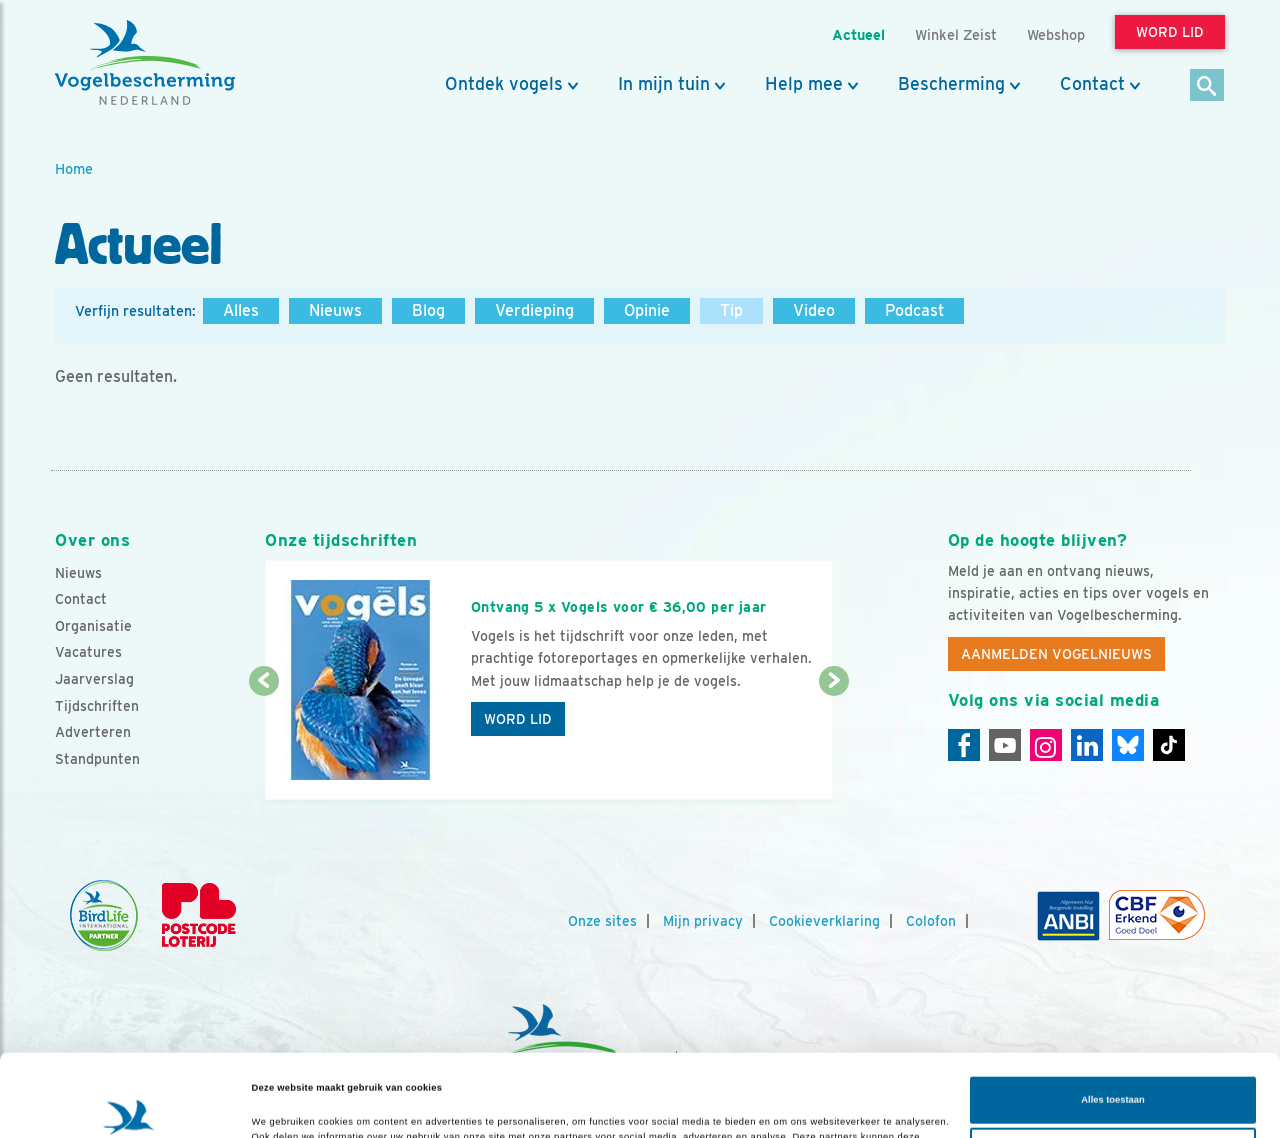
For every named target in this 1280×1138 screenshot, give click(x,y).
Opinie (647, 310)
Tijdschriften (97, 706)
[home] (145, 63)
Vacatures (88, 652)
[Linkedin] (1087, 745)
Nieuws (335, 310)
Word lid (518, 719)
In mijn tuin (664, 84)
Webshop (1056, 34)
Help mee (804, 84)
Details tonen (282, 1105)
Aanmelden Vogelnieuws (1056, 654)
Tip (731, 310)
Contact (1092, 84)
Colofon (931, 921)
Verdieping (534, 310)
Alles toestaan (1112, 1018)
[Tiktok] (1169, 745)
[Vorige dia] (263, 742)
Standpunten (97, 759)
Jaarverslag (94, 679)
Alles (241, 310)
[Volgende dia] (833, 742)
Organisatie (93, 626)
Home (74, 168)
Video (814, 310)
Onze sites (602, 921)
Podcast (914, 310)
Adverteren (93, 732)
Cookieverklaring (824, 921)
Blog (428, 310)
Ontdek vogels (504, 84)
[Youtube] (1005, 745)
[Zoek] (1207, 86)
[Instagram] (1046, 745)
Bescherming (951, 84)
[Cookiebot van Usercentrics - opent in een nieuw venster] (129, 1104)
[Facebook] (964, 745)
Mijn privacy (703, 921)
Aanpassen (1113, 1069)
